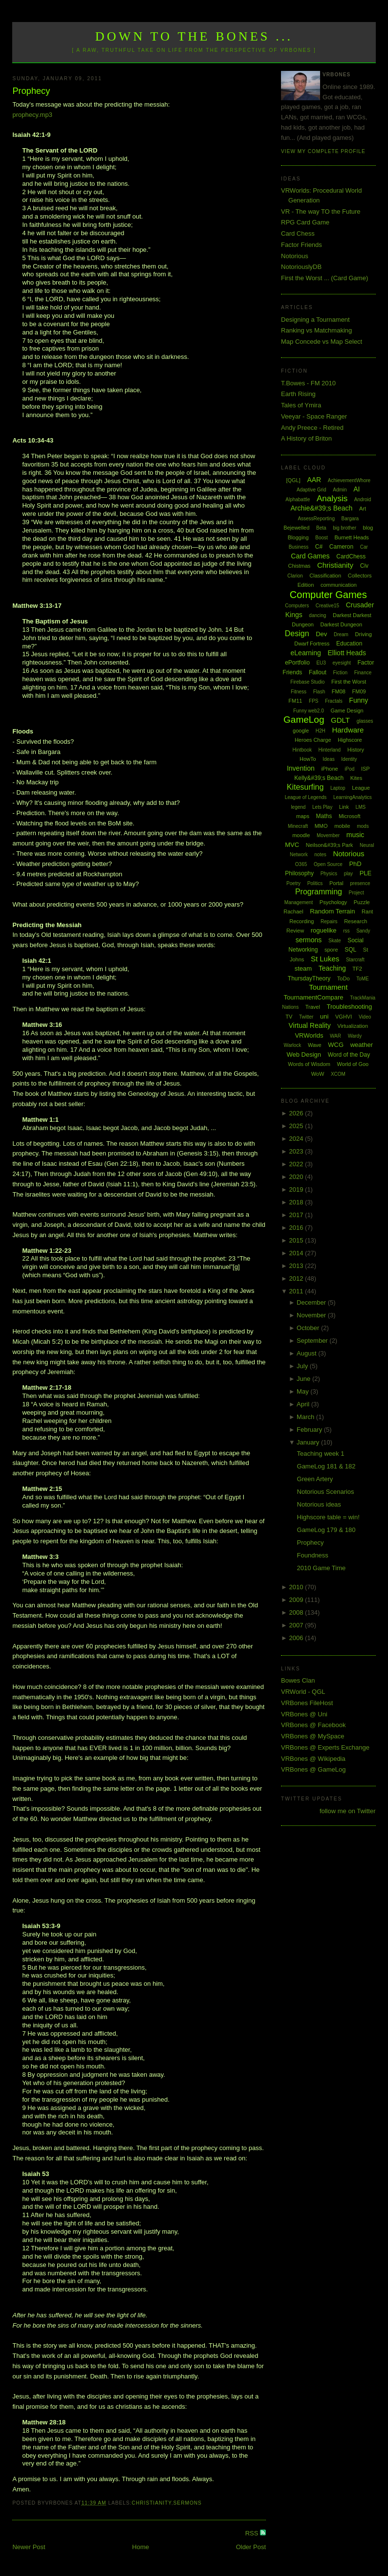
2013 (297, 1265)
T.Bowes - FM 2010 (308, 383)
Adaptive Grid (311, 489)
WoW (317, 1074)
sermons (187, 2503)
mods (362, 826)
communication (339, 585)
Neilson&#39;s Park (329, 845)
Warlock (293, 1045)
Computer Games (328, 594)
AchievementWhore (349, 480)
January (309, 1442)
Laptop (337, 788)
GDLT (340, 720)
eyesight (342, 663)
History (355, 750)
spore (331, 950)
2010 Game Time (321, 1568)
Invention (301, 768)
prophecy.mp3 (32, 114)
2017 (297, 1215)
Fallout (317, 672)
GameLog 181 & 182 (326, 1466)
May (303, 1391)
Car (364, 547)
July (303, 1366)
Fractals (334, 701)
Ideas (328, 759)
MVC (292, 844)
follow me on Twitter (348, 1811)
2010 (297, 1587)
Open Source (328, 864)
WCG (336, 1044)
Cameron (341, 546)
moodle (301, 835)
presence (360, 883)
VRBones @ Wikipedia (313, 1758)
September (313, 1340)
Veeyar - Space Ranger (314, 416)
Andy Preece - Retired (312, 427)
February (310, 1429)
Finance (363, 672)
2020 (297, 1176)
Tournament (328, 987)
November (312, 1315)
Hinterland (330, 750)
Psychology (333, 902)
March (306, 1417)
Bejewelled (296, 528)
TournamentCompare (313, 997)
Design (297, 633)
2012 (297, 1278)
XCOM (338, 1074)
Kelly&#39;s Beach (319, 778)
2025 (297, 1126)
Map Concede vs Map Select (321, 341)
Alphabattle (297, 499)
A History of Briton (306, 438)
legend (298, 807)
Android (362, 499)
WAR (335, 1036)
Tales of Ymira (301, 405)
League (361, 788)
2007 (297, 1625)
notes (320, 854)
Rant (367, 911)
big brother (344, 528)
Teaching (332, 968)
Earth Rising (298, 394)
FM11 (295, 701)
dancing (317, 615)
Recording (301, 921)
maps (302, 816)
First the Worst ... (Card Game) (324, 278)
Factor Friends (301, 244)
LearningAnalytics (352, 797)
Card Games (310, 556)
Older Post (251, 2547)
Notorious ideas (319, 1504)
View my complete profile (323, 151)
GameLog (303, 719)
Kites (356, 778)
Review (295, 930)
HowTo (308, 759)
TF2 (357, 969)
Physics (329, 873)
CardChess (351, 556)
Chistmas (299, 566)
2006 (297, 1638)
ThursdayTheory (309, 978)
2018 (297, 1202)
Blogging (298, 537)
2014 (297, 1253)
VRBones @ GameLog (313, 1769)
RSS (252, 2533)
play (348, 873)
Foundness (312, 1555)
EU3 (320, 663)
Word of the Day (349, 1054)
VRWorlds (309, 1035)
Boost (321, 537)
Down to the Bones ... (194, 36)
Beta (321, 528)
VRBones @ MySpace (313, 1736)
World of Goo (353, 1064)
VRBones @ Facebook (313, 1725)
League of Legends (306, 797)
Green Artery (315, 1479)
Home (140, 2547)
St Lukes (325, 959)
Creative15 (327, 605)
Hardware (348, 730)
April (304, 1404)
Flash (319, 691)
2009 (297, 1599)
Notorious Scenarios (325, 1491)
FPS (313, 701)
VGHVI (343, 1017)
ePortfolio (297, 662)
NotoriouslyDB (301, 266)
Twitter (306, 1017)
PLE (366, 873)
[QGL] (293, 480)
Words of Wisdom (309, 1064)
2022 (297, 1164)
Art (362, 508)
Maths (324, 816)
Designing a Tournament (315, 319)
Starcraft (355, 959)
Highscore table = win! (328, 1517)
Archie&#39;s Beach (322, 508)
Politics (315, 883)
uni (324, 1016)
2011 (297, 1291)
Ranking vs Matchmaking (316, 330)
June (304, 1378)
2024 (297, 1138)
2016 (297, 1227)
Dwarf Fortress (311, 643)
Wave (315, 1045)
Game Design (346, 710)
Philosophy (299, 873)
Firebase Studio (307, 682)
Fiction (340, 672)
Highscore (350, 740)
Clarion (295, 575)
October (309, 1328)
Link (344, 807)
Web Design (303, 1054)
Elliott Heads (346, 653)
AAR (314, 480)
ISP (365, 769)
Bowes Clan (298, 1680)
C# (319, 546)
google (301, 730)
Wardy (355, 1036)
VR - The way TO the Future (321, 211)
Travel (312, 1007)
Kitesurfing (305, 787)
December (312, 1302)
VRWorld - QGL (303, 1691)
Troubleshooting (349, 1006)
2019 (297, 1189)
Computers (297, 605)
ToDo (343, 978)
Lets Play (322, 807)
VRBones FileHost (307, 1703)
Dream (341, 634)
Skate (334, 940)
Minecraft (298, 826)
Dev (321, 634)
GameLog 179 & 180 (326, 1529)
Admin (339, 489)
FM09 (359, 691)
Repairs (329, 921)
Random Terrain (332, 911)
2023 (297, 1151)
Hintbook (302, 750)
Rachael (293, 911)
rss (346, 930)
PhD (355, 863)
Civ (364, 565)
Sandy (363, 930)
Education (349, 643)
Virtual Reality (310, 1025)
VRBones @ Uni (304, 1714)
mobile (342, 826)
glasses (365, 721)
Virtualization (352, 1026)
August (307, 1353)
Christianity (152, 2503)
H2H (320, 730)
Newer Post (28, 2547)
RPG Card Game (305, 222)
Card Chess (298, 233)
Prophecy (31, 91)
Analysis (332, 498)
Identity (349, 759)
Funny (358, 700)
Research (355, 921)
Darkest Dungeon (342, 624)
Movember (328, 835)
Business (299, 547)
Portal (336, 883)
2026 (297, 1113)
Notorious (294, 256)
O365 (301, 864)
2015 (297, 1240)
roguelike (324, 930)
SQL (350, 949)
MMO (321, 826)
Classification (325, 575)
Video (365, 1017)
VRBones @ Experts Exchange (325, 1747)
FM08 (338, 691)
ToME (362, 978)
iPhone (329, 769)
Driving (363, 634)
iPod (349, 769)
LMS (361, 807)
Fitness (298, 691)
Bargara (350, 518)
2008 (297, 1612)
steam (303, 968)
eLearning (306, 653)
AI (356, 489)
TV (288, 1017)
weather (361, 1044)
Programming (318, 892)
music (355, 835)
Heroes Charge (313, 740)
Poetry (293, 883)
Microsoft (350, 816)
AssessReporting (316, 518)
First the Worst (348, 682)
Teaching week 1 (321, 1453)
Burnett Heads (351, 537)
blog (368, 528)
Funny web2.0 (308, 710)
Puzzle (362, 902)
